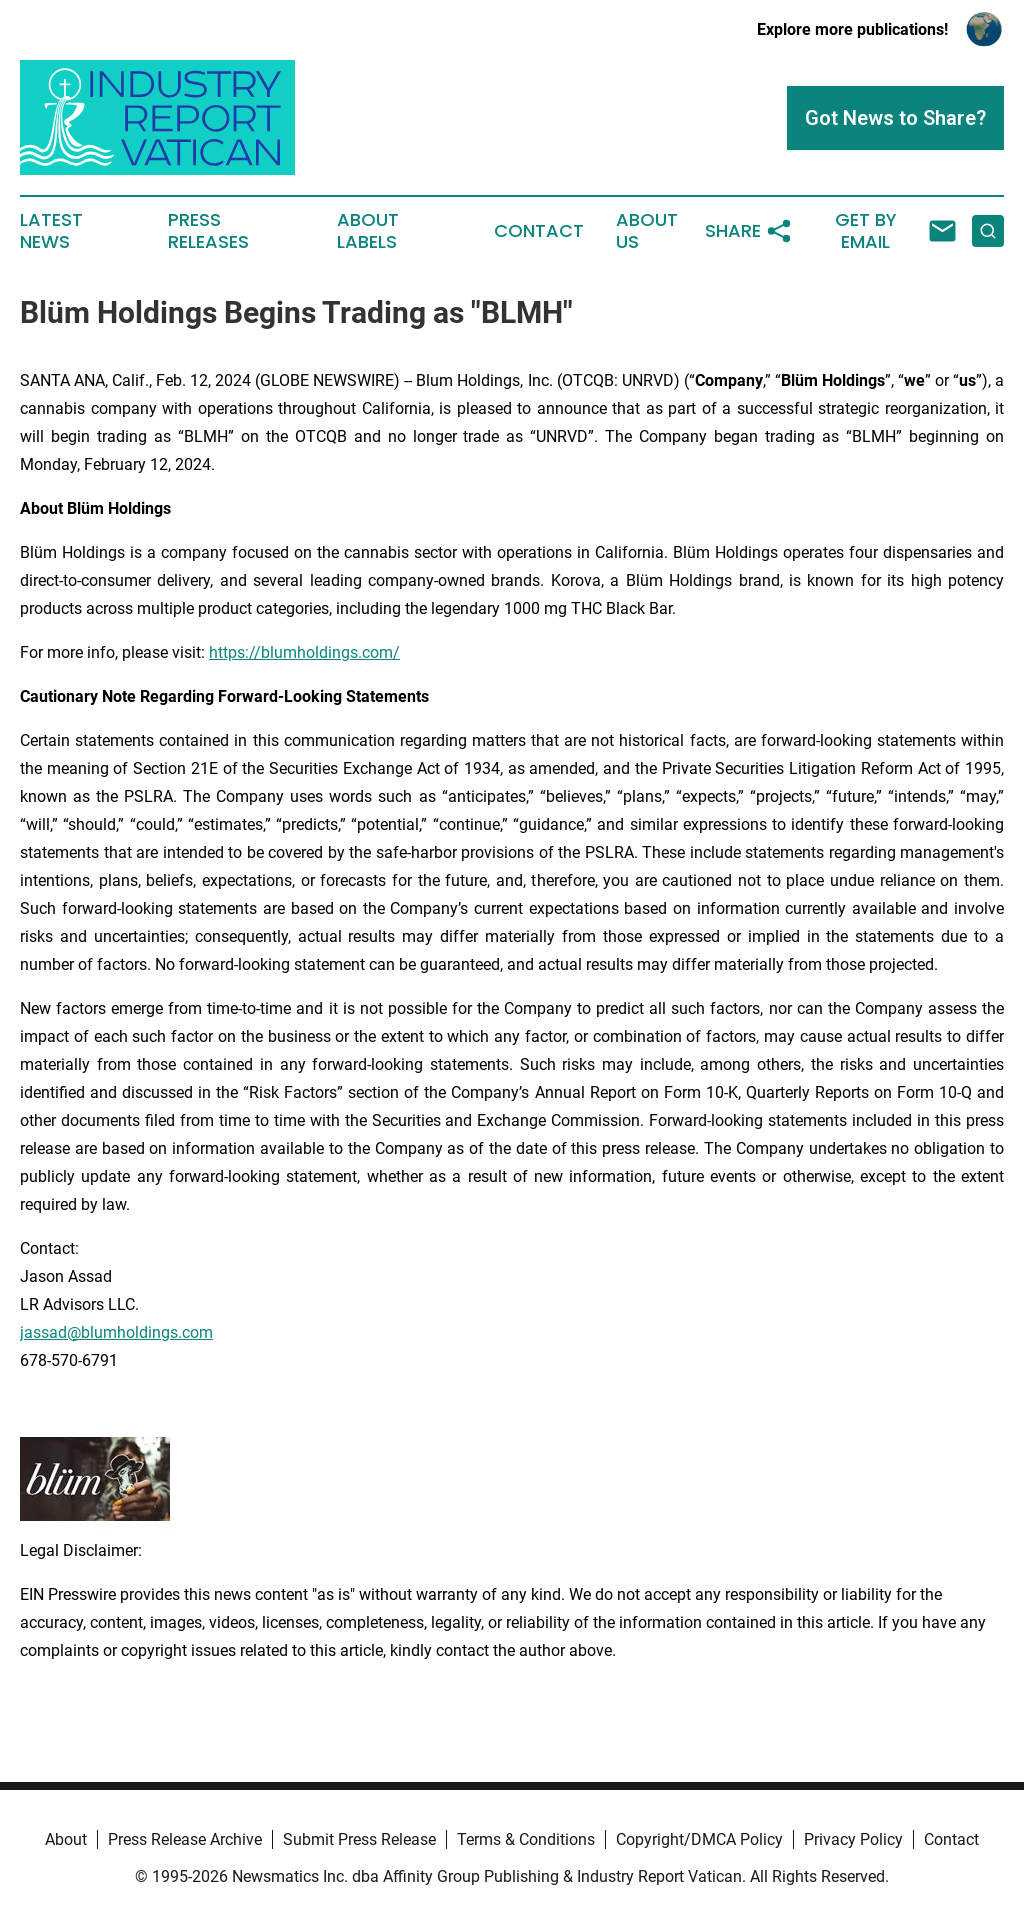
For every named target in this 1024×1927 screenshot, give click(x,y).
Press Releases (208, 231)
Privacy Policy (853, 1839)
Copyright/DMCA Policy (699, 1839)
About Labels (368, 231)
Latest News (51, 231)
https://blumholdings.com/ (304, 652)
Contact (539, 231)
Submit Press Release (359, 1839)
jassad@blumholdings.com (116, 1332)
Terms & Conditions (526, 1839)
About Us (647, 231)
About (66, 1839)
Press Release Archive (185, 1839)
